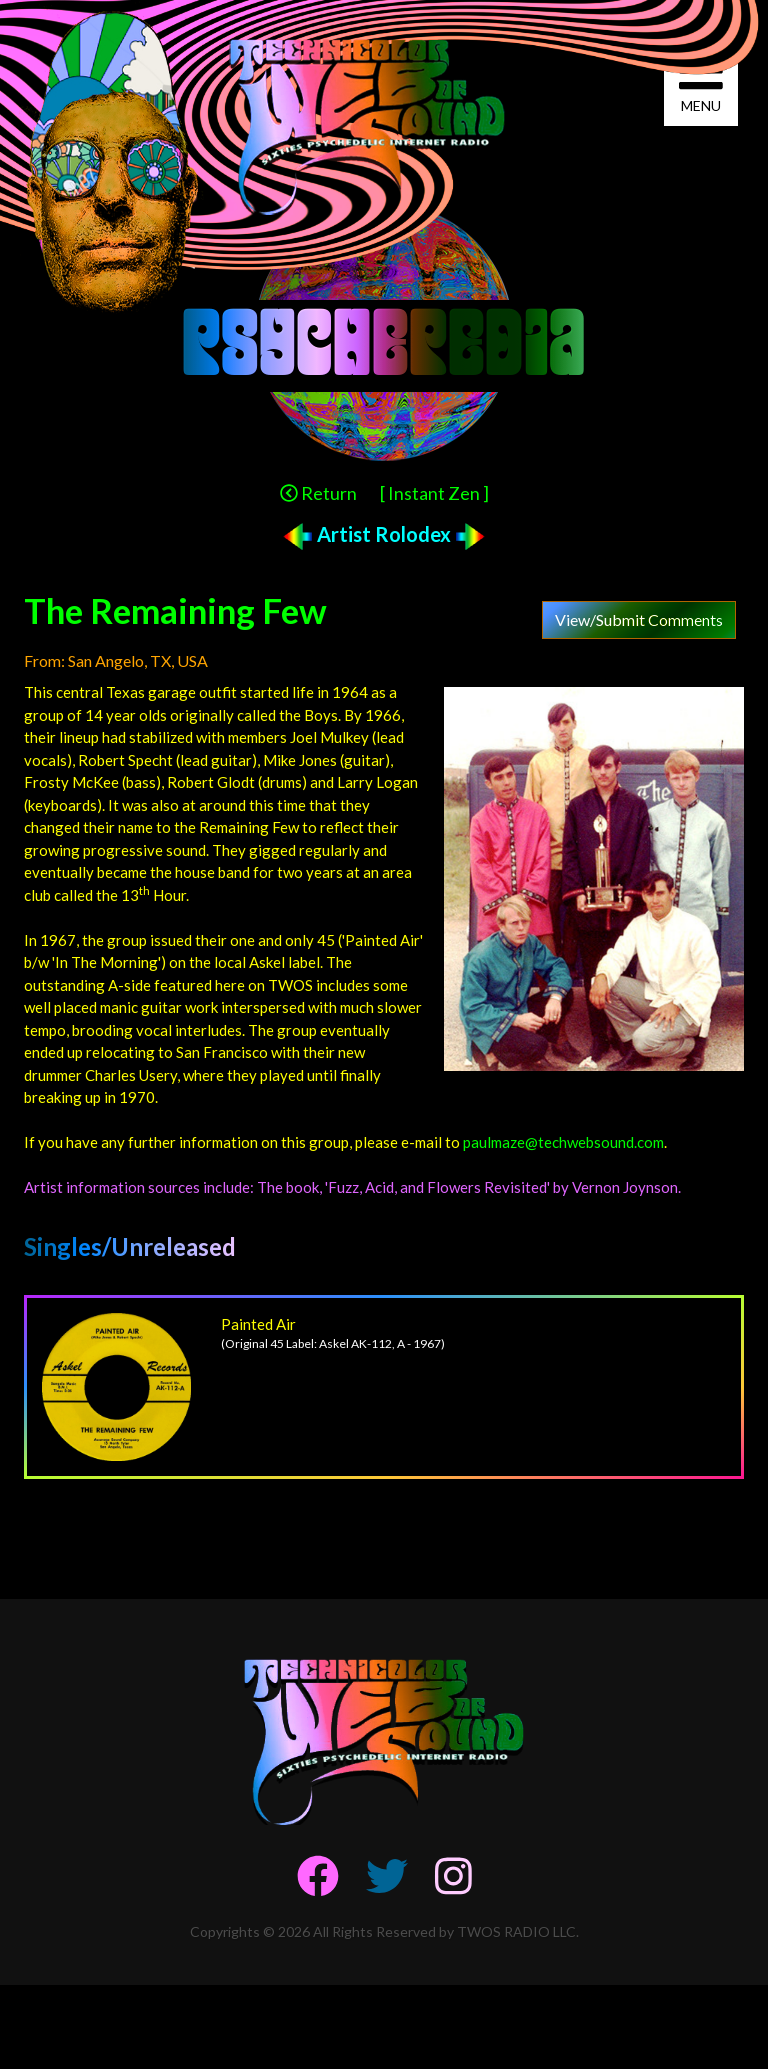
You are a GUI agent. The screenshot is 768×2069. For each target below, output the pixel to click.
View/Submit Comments (639, 619)
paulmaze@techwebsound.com (563, 1142)
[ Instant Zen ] (434, 493)
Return (318, 493)
